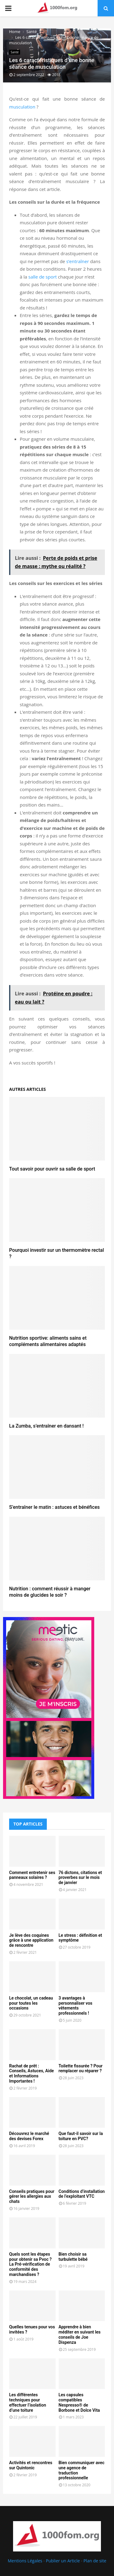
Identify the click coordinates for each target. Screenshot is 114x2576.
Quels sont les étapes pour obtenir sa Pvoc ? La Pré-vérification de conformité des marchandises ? (30, 2264)
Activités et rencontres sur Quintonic (30, 2465)
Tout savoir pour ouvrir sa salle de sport (52, 1169)
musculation (22, 107)
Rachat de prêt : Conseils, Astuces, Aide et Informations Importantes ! (31, 2073)
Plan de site (94, 2561)
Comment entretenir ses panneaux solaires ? (32, 1875)
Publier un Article (63, 2561)
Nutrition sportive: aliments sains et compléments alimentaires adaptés (48, 1341)
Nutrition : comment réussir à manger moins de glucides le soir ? (49, 1592)
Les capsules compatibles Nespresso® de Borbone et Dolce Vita (79, 2402)
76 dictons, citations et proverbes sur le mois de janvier (80, 1877)
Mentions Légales (25, 2561)
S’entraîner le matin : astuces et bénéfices (54, 1507)
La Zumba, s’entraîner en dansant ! (46, 1426)
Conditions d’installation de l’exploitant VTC (82, 2194)
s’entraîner (77, 261)
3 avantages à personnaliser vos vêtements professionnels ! (75, 2006)
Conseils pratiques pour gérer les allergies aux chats (31, 2196)
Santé (15, 52)
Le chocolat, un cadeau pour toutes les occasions (31, 2003)
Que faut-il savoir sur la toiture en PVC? (81, 2136)
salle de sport (42, 277)
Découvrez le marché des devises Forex (29, 2136)
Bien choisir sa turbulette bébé (73, 2257)
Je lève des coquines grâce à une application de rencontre (31, 1940)
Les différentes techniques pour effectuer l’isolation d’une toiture (27, 2402)
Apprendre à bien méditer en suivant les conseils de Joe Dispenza (80, 2334)
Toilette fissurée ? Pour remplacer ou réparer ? (81, 2068)
